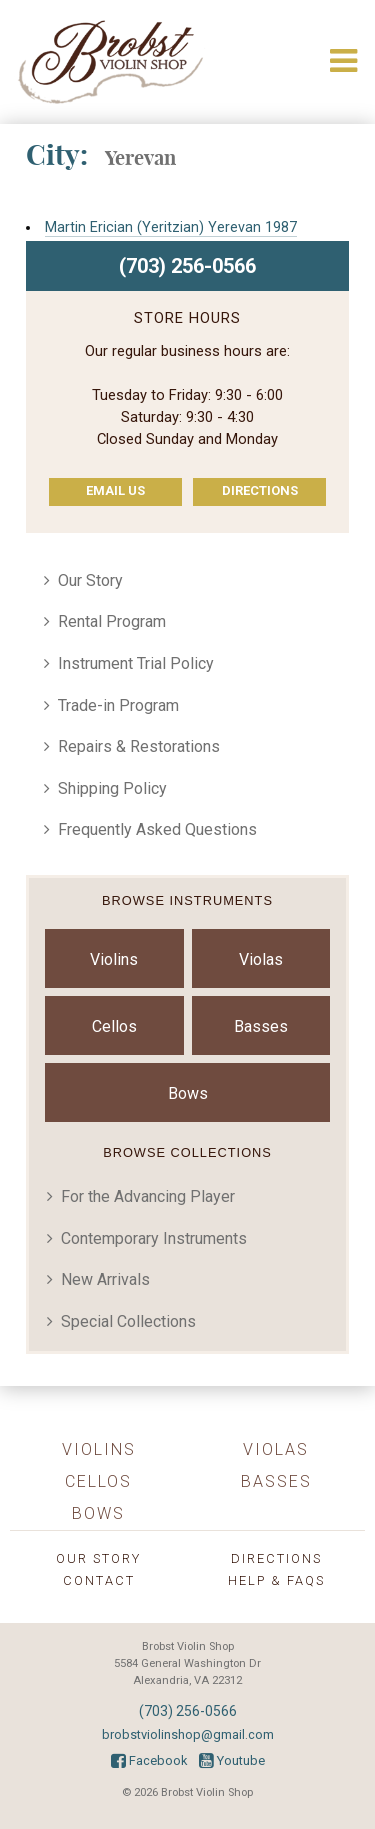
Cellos (114, 1026)
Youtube (232, 1760)
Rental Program (112, 621)
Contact (99, 1580)
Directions (260, 490)
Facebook (149, 1760)
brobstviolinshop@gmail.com (188, 1734)
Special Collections (128, 1321)
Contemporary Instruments (154, 1238)
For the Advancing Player (148, 1196)
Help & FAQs (276, 1580)
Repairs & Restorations (139, 746)
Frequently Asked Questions (157, 829)
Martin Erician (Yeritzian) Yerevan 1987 (171, 227)
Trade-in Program (118, 705)
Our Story (90, 580)
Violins (114, 959)
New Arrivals (105, 1279)
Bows (188, 1093)
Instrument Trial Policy (136, 663)
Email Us (115, 490)
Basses (261, 1026)
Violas (261, 959)
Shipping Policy (112, 788)
